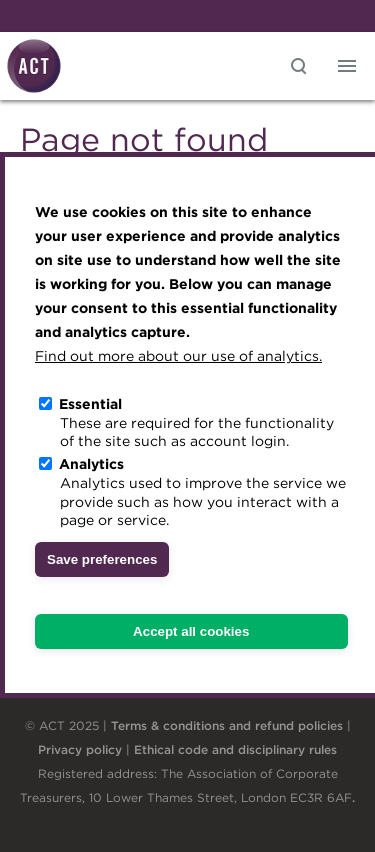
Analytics (91, 464)
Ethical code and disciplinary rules (235, 749)
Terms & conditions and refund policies (227, 725)
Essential (90, 404)
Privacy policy (80, 749)
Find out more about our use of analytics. (178, 356)
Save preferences (102, 559)
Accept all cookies (191, 631)
